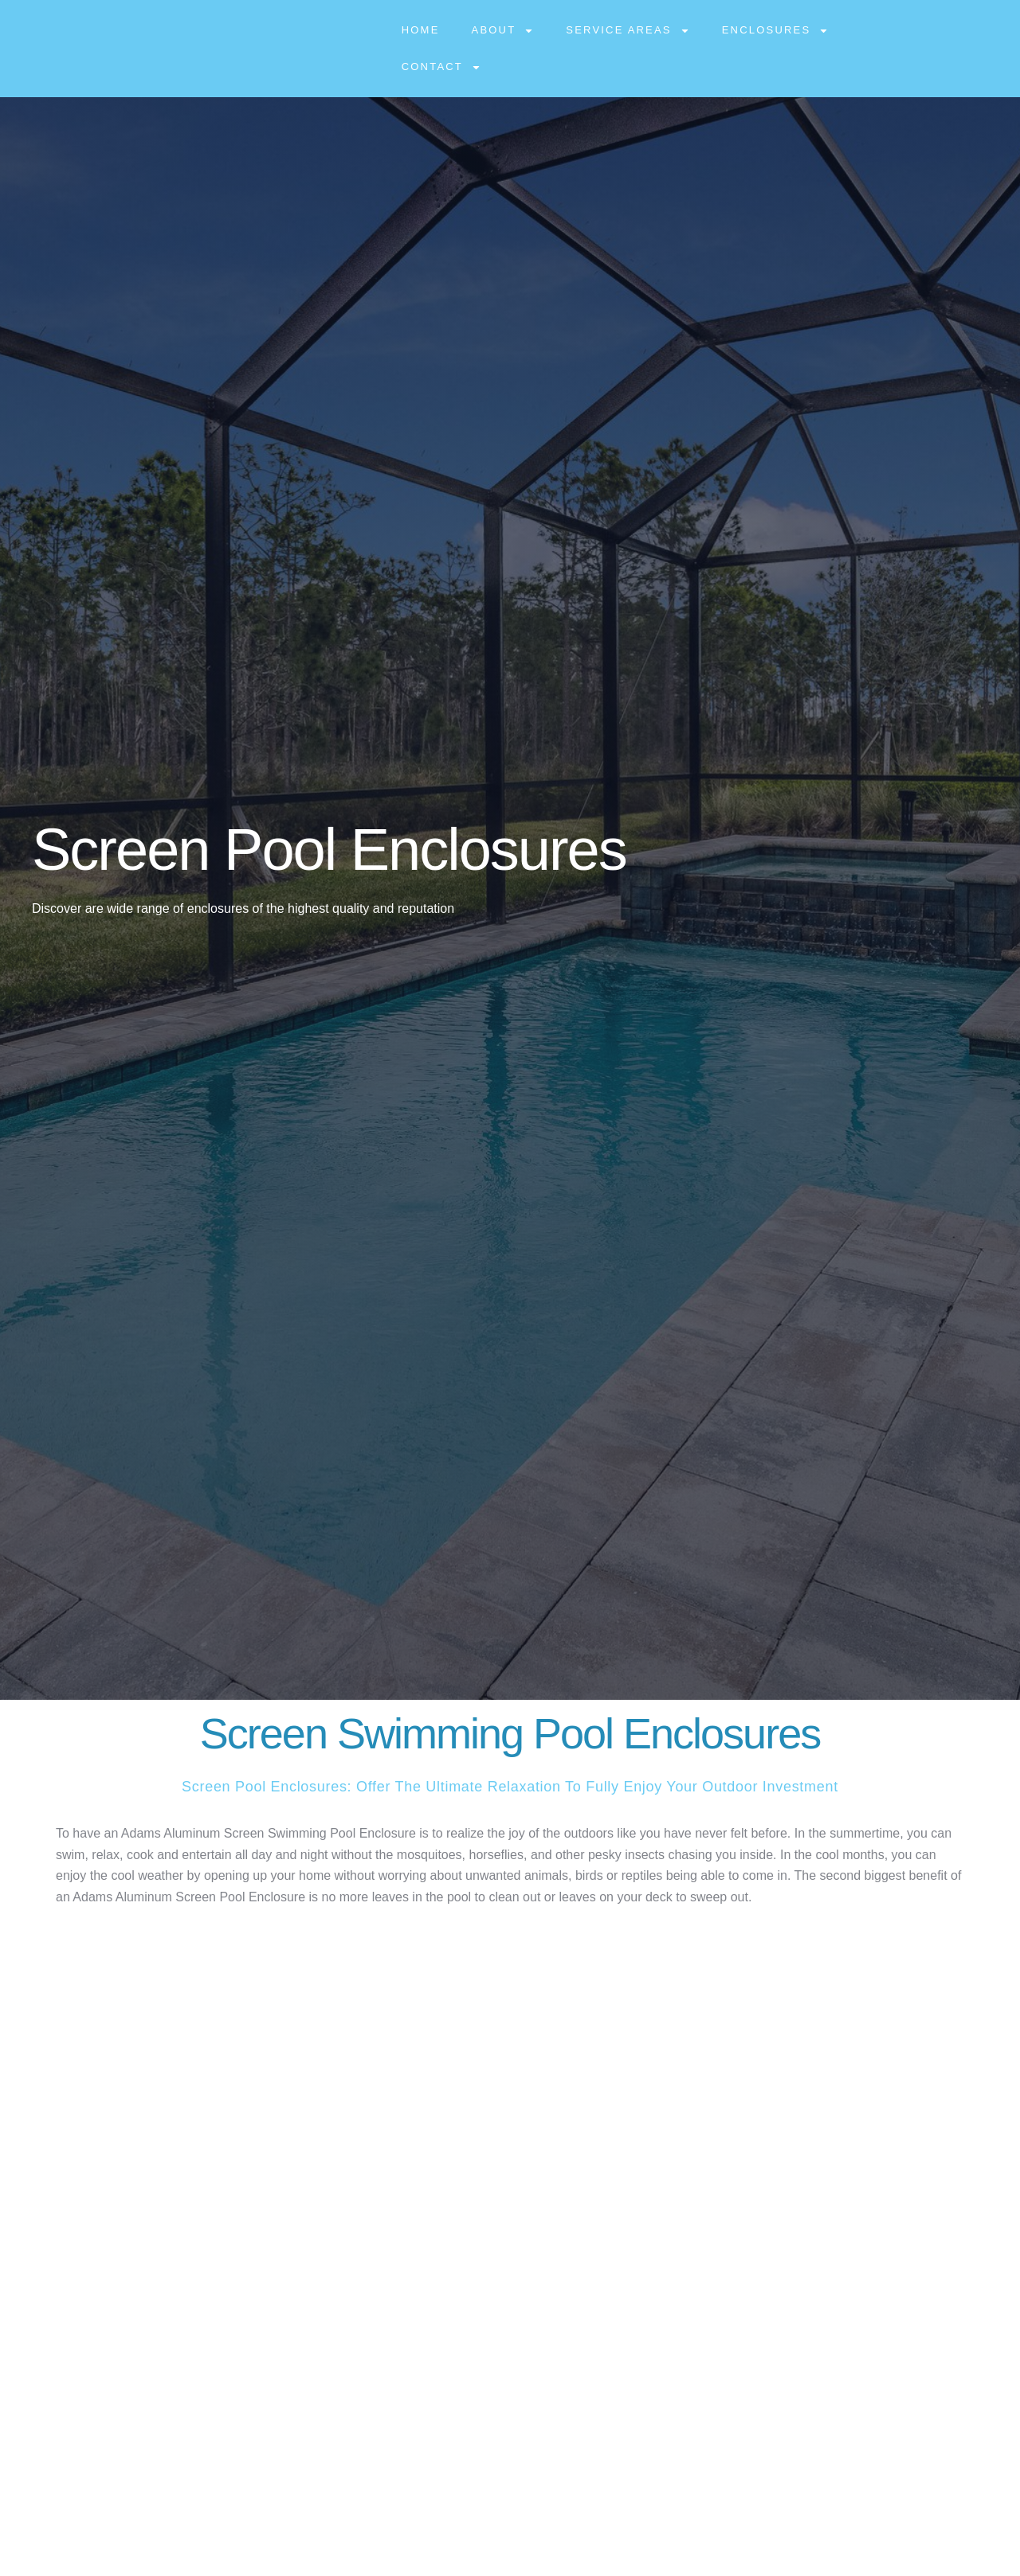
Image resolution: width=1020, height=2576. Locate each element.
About (503, 31)
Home (421, 30)
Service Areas (627, 31)
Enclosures (776, 31)
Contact (441, 67)
